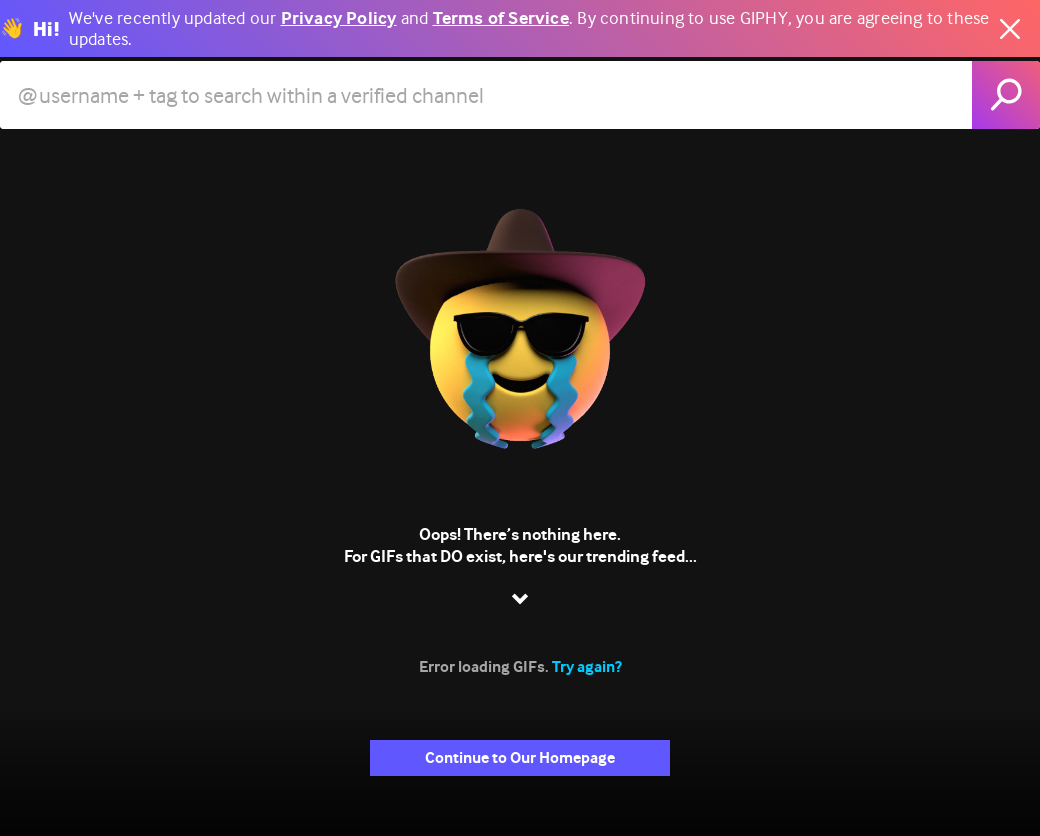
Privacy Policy (339, 18)
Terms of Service (501, 18)
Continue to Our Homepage (520, 757)
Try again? (587, 666)
